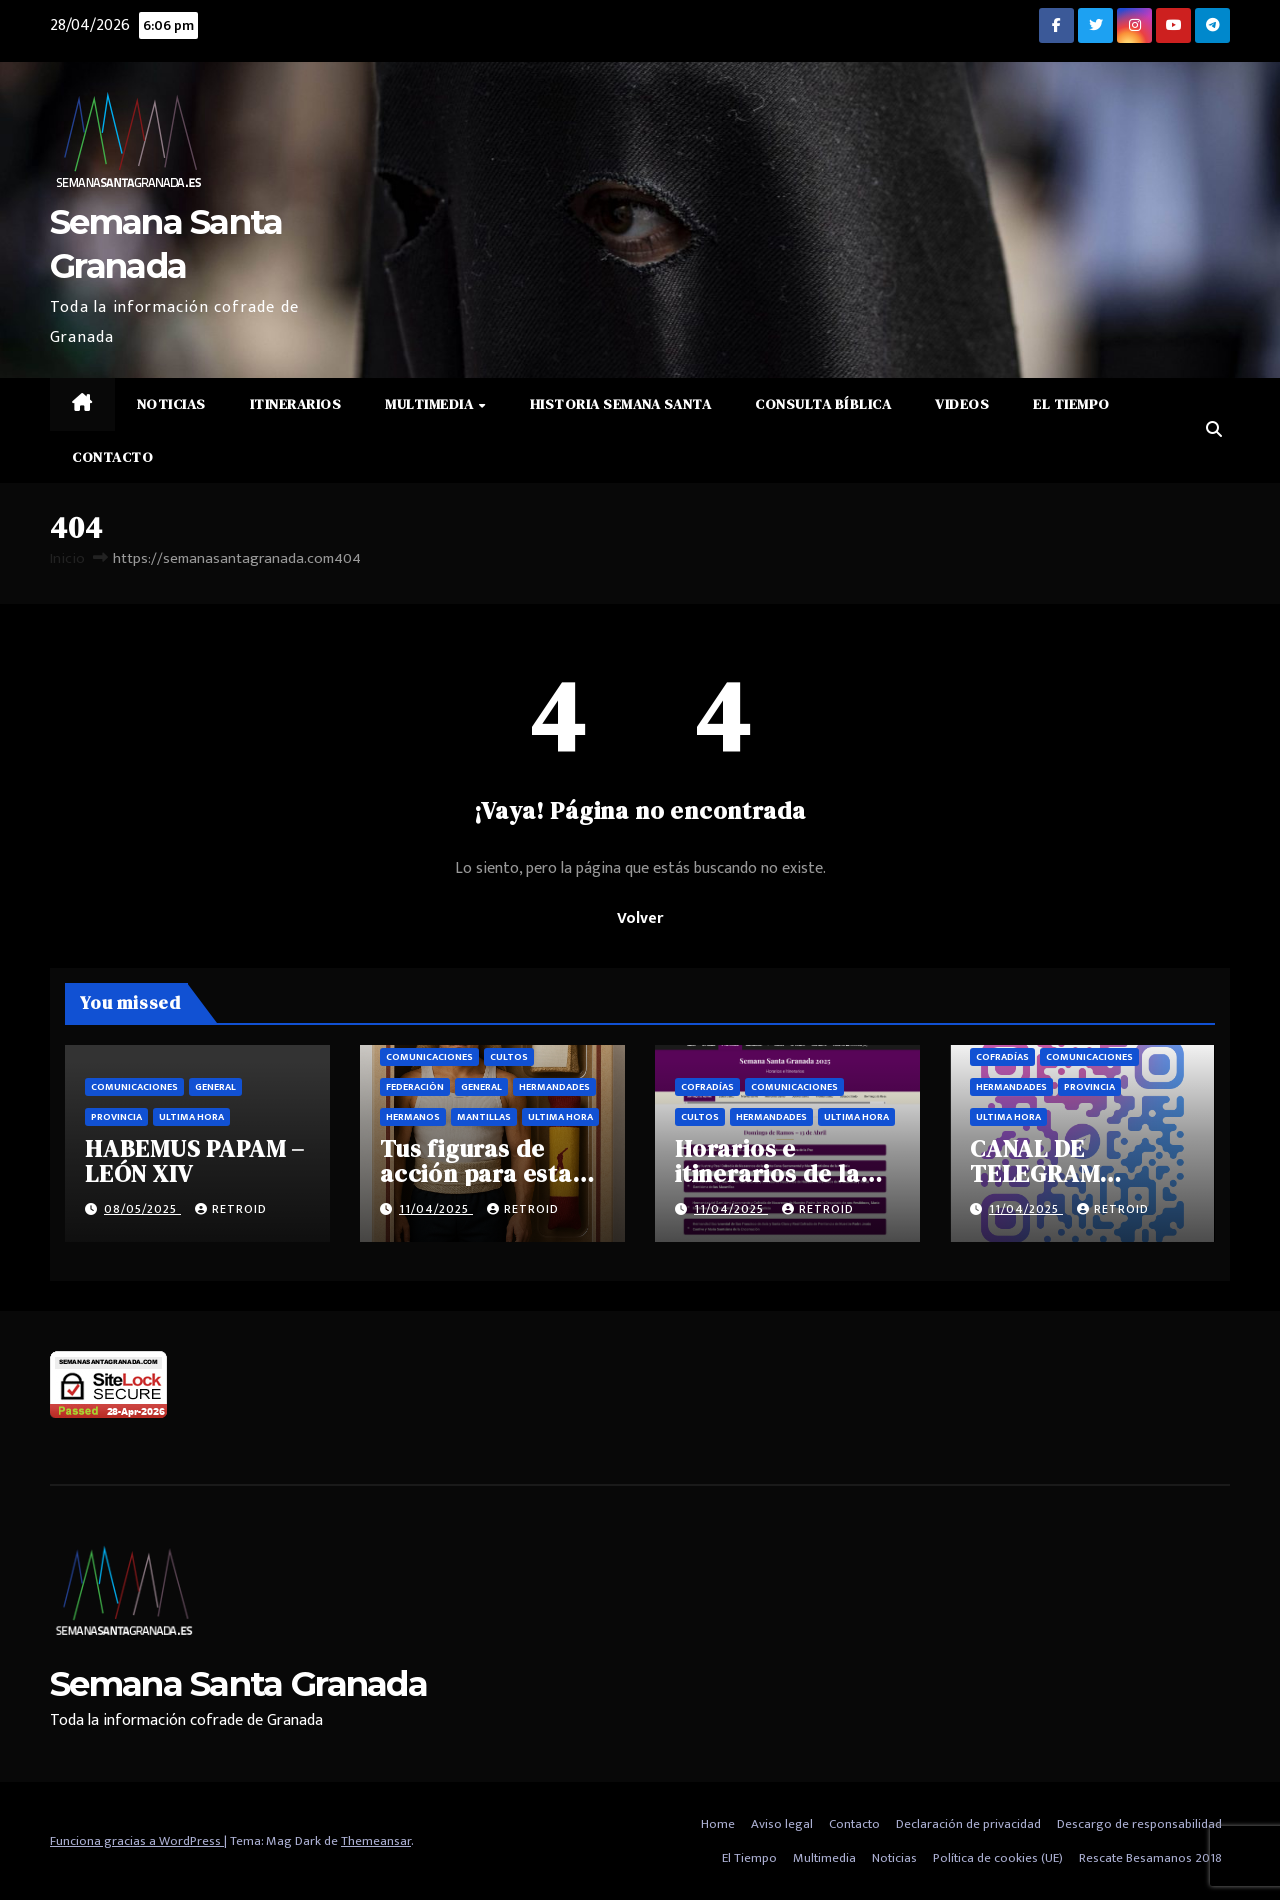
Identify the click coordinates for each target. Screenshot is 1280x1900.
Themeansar (376, 1841)
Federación (415, 1087)
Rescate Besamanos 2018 (1150, 1858)
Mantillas (484, 1117)
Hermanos (413, 1117)
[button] (1214, 430)
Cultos (509, 1057)
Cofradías (707, 1087)
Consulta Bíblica (823, 404)
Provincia (116, 1117)
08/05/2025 (142, 1209)
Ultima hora (191, 1117)
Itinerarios (296, 404)
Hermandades (554, 1087)
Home (718, 1824)
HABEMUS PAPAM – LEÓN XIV (195, 1161)
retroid (231, 1209)
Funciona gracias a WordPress (137, 1841)
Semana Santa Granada (238, 1684)
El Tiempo (1071, 404)
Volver (640, 918)
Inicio (67, 558)
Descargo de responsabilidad (1139, 1824)
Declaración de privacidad (968, 1824)
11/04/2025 (436, 1209)
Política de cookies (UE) (998, 1858)
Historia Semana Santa (621, 404)
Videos (962, 404)
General (215, 1087)
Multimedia (431, 404)
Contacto (112, 457)
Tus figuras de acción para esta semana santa (476, 1173)
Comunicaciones (134, 1087)
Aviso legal (782, 1824)
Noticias (171, 404)
